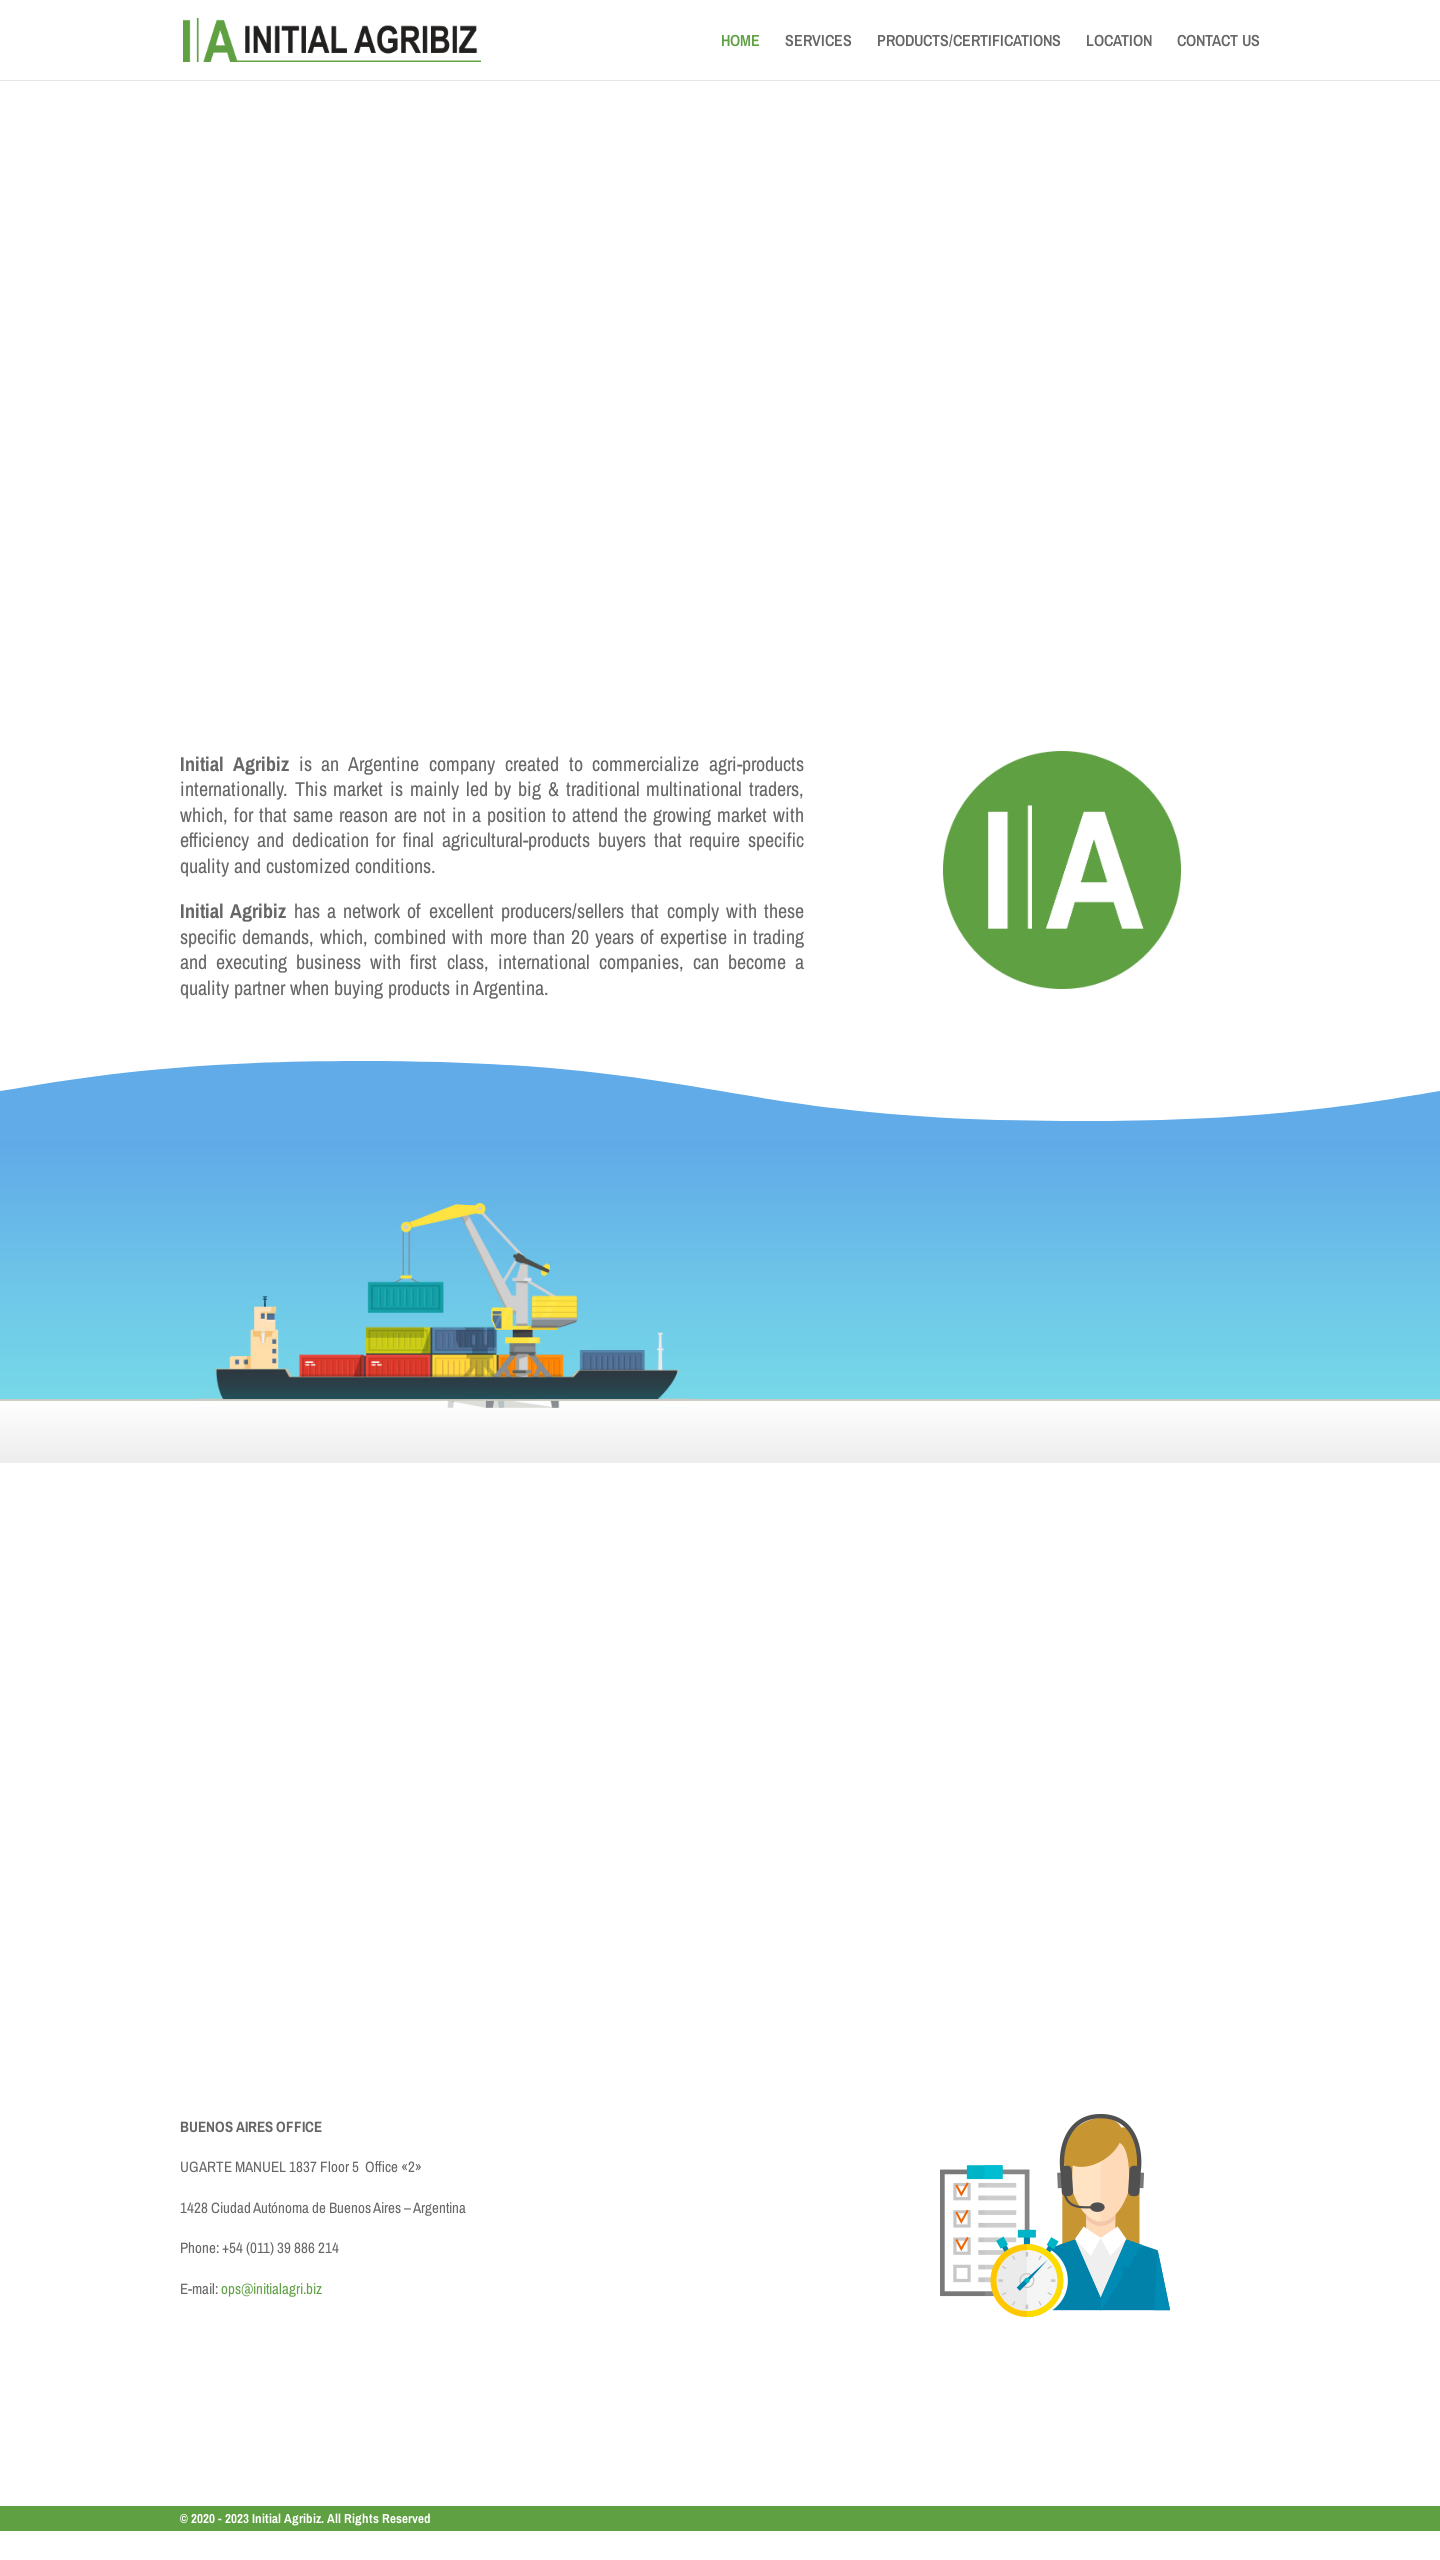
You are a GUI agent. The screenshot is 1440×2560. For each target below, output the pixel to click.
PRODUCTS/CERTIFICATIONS (969, 42)
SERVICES (818, 42)
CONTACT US (1218, 42)
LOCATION (1119, 42)
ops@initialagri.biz (271, 2288)
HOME (740, 42)
